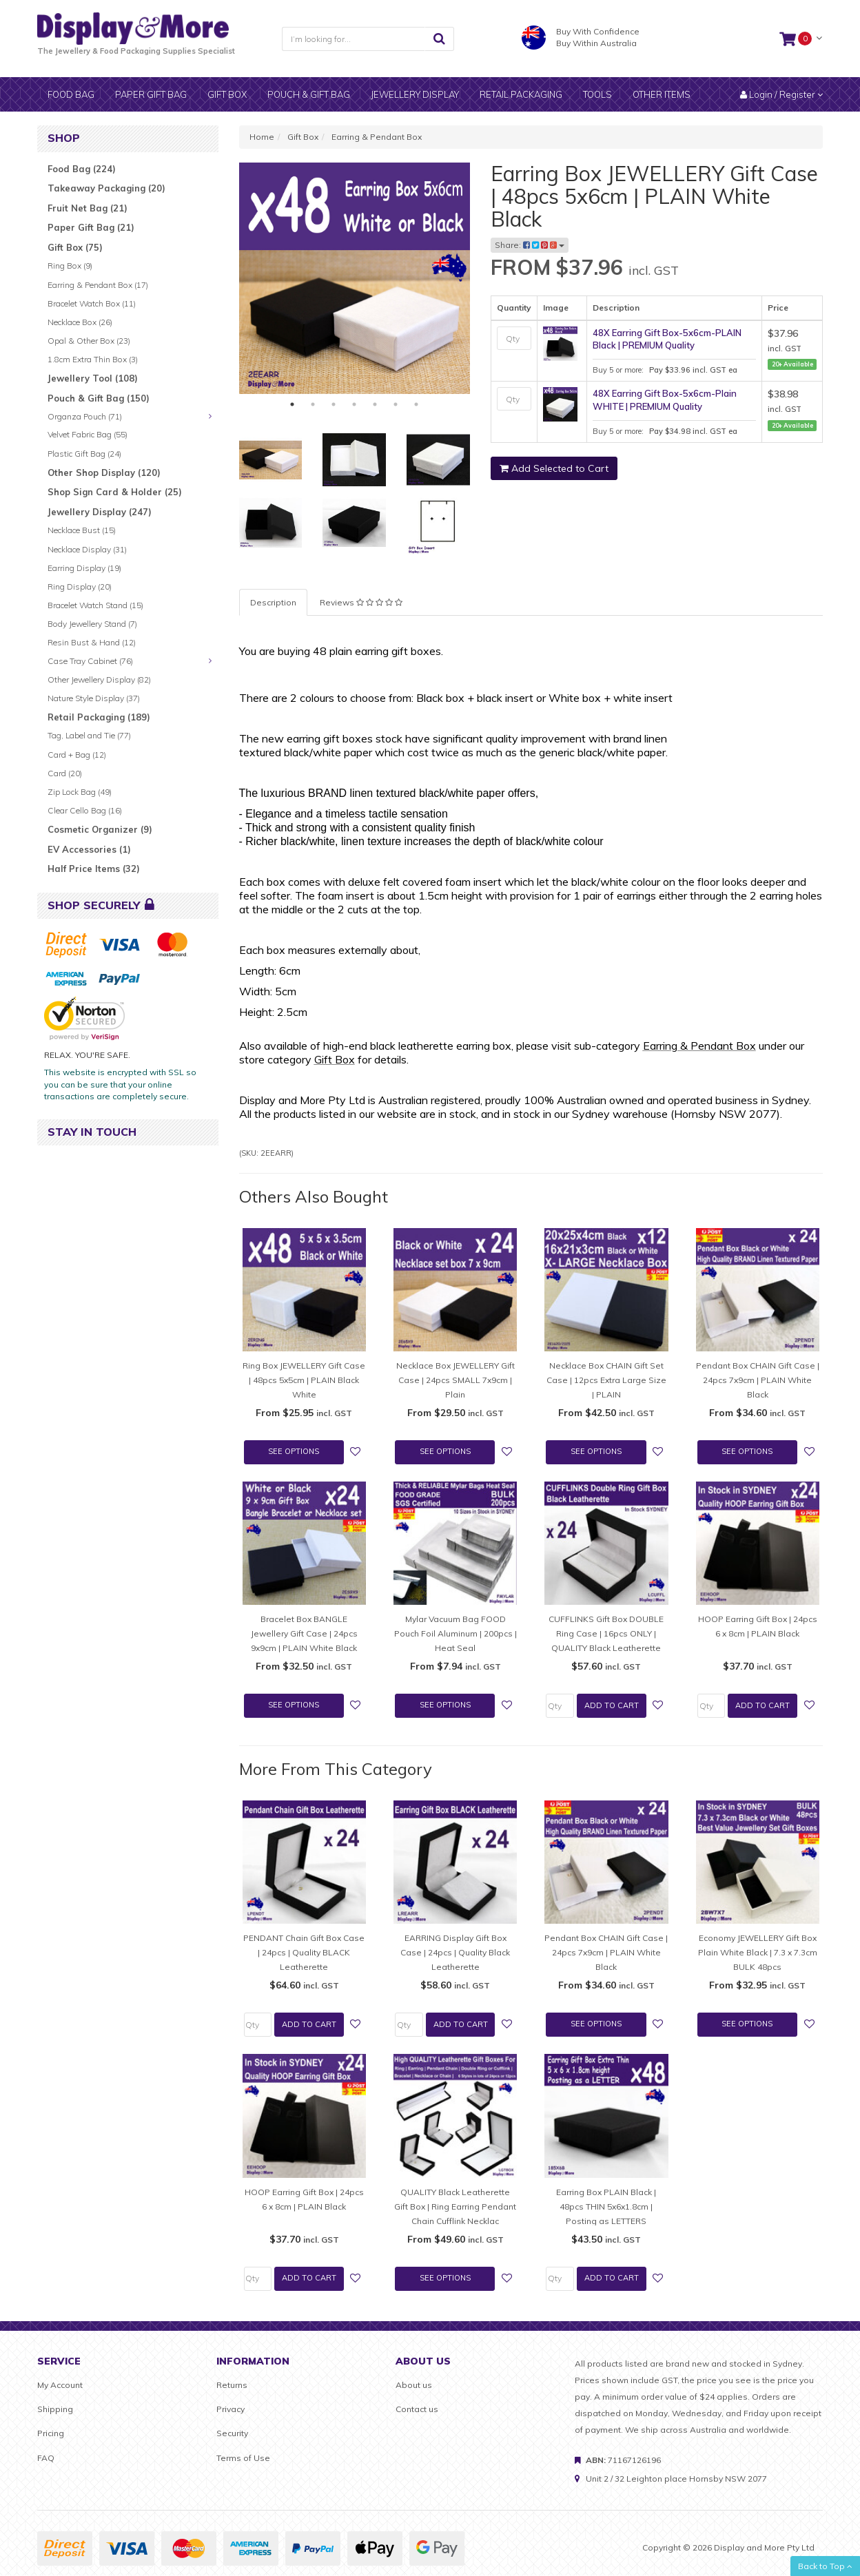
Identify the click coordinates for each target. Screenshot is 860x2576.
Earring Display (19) (84, 568)
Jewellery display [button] (415, 94)
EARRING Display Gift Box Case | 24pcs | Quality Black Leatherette (455, 1952)
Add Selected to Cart (554, 468)
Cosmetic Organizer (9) (100, 829)
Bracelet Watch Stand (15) (95, 605)
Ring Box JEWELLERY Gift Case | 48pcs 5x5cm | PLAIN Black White (304, 1380)
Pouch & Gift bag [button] (308, 94)
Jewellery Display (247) (100, 511)
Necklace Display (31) (87, 549)
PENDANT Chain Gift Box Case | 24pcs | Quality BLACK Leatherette (304, 1952)
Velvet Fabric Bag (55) (87, 434)
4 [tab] (354, 404)
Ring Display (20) (80, 586)
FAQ (45, 2458)
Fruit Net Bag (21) (87, 208)
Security (232, 2433)
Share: (529, 245)
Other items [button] (661, 94)
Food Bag (71, 94)
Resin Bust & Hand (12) (92, 642)
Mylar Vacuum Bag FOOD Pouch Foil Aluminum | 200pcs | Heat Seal (455, 1633)
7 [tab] (416, 404)
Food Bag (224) (82, 168)
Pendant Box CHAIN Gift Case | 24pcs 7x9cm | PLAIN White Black (757, 1380)
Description (273, 602)
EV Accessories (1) (89, 849)
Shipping (55, 2409)
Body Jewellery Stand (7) (92, 624)
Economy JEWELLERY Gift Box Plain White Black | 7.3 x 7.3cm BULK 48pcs (757, 1952)
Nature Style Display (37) (94, 698)
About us (414, 2385)
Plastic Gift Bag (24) (84, 453)
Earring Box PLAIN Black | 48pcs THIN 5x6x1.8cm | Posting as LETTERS (606, 2206)
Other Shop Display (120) (104, 472)
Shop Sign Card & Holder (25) (115, 491)
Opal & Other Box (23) (89, 340)
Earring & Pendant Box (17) (98, 285)
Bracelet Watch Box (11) (92, 303)
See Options (293, 1451)
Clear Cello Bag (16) (85, 810)
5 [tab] (375, 404)
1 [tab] (292, 404)
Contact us (417, 2409)
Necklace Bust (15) (82, 530)
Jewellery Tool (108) (93, 378)
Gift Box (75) (75, 247)
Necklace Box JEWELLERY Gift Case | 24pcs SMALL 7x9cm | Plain (455, 1380)
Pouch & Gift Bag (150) (99, 398)
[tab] (362, 602)
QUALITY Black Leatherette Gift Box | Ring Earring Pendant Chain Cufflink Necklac (455, 2206)
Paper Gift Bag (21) (91, 227)
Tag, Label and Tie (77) (89, 735)
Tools (597, 94)
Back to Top (825, 2566)
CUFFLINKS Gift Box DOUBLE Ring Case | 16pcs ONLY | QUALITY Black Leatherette (606, 1633)
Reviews (361, 602)
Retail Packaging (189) (99, 717)
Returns (231, 2385)
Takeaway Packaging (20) (106, 188)
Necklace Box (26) (80, 322)
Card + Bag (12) (77, 754)
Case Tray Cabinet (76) (90, 661)
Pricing (50, 2433)
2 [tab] (313, 404)
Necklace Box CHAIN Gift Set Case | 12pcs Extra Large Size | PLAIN (606, 1380)
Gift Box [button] (227, 94)
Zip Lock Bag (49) (80, 792)
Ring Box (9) (70, 265)
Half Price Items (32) (94, 868)
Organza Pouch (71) (85, 416)
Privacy (230, 2409)
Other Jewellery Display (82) (99, 679)
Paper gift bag (151, 94)
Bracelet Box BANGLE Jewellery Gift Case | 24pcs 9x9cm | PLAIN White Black (304, 1633)
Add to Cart (611, 1705)
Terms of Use (243, 2458)
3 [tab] (333, 404)
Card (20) (65, 773)
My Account (60, 2385)
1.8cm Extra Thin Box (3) (93, 359)
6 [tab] (395, 404)
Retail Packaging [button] (521, 94)
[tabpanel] (355, 278)
